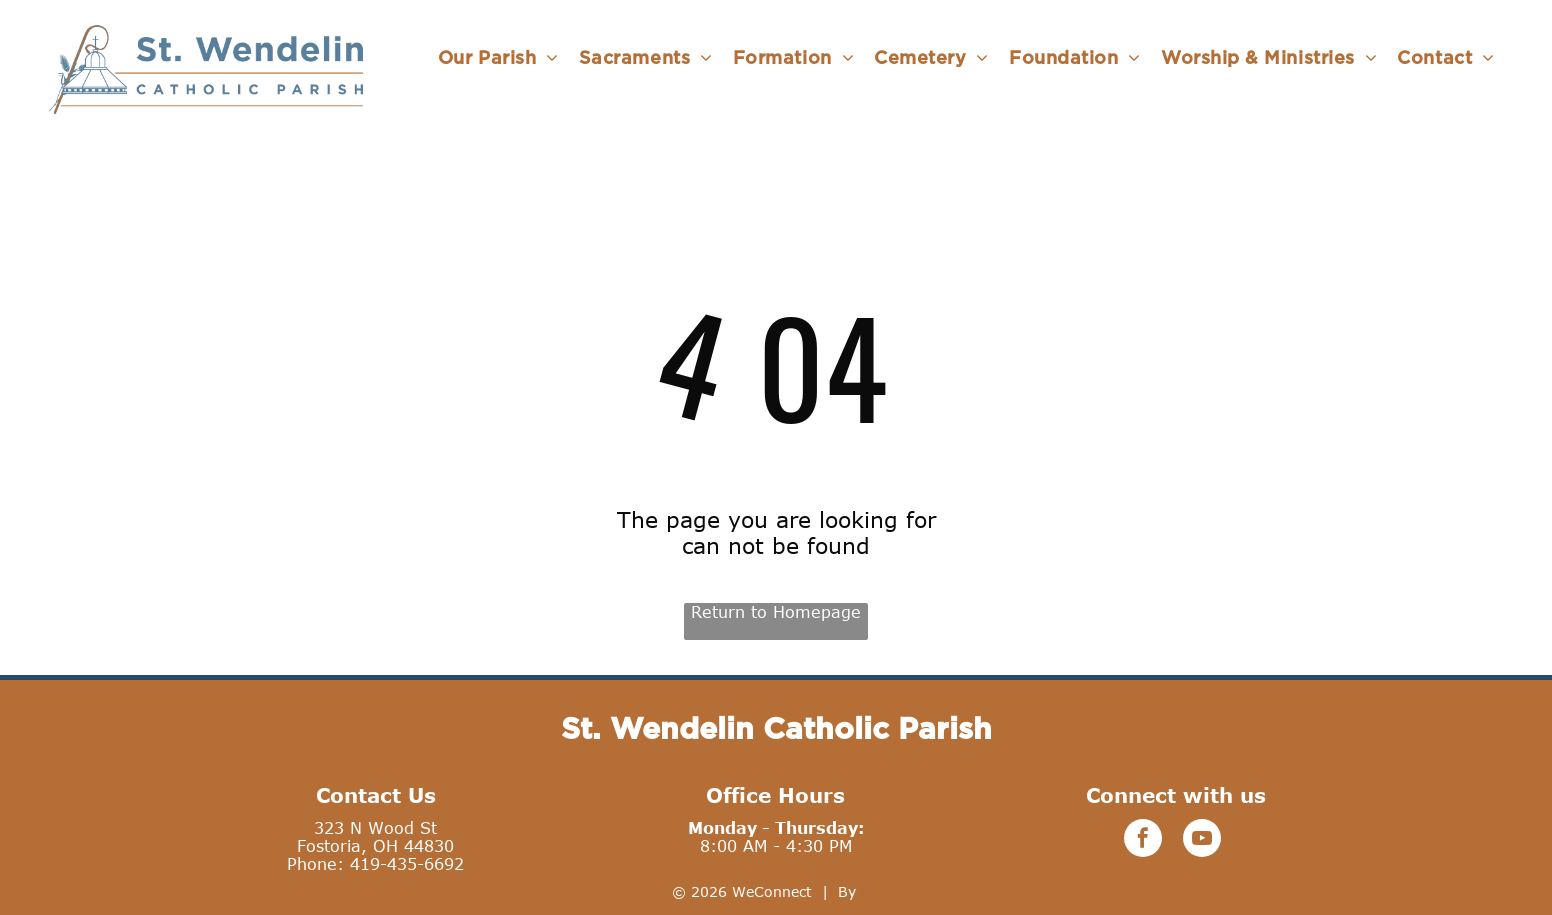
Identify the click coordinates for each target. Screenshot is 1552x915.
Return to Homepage (776, 612)
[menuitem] (498, 57)
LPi (871, 891)
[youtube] (1202, 840)
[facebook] (1143, 840)
